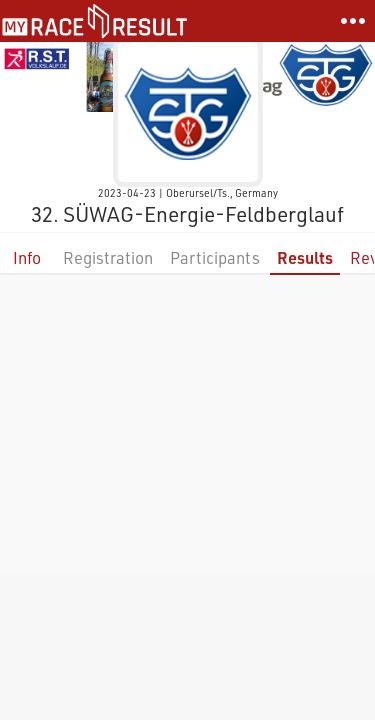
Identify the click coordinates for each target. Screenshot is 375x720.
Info (27, 257)
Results (305, 257)
